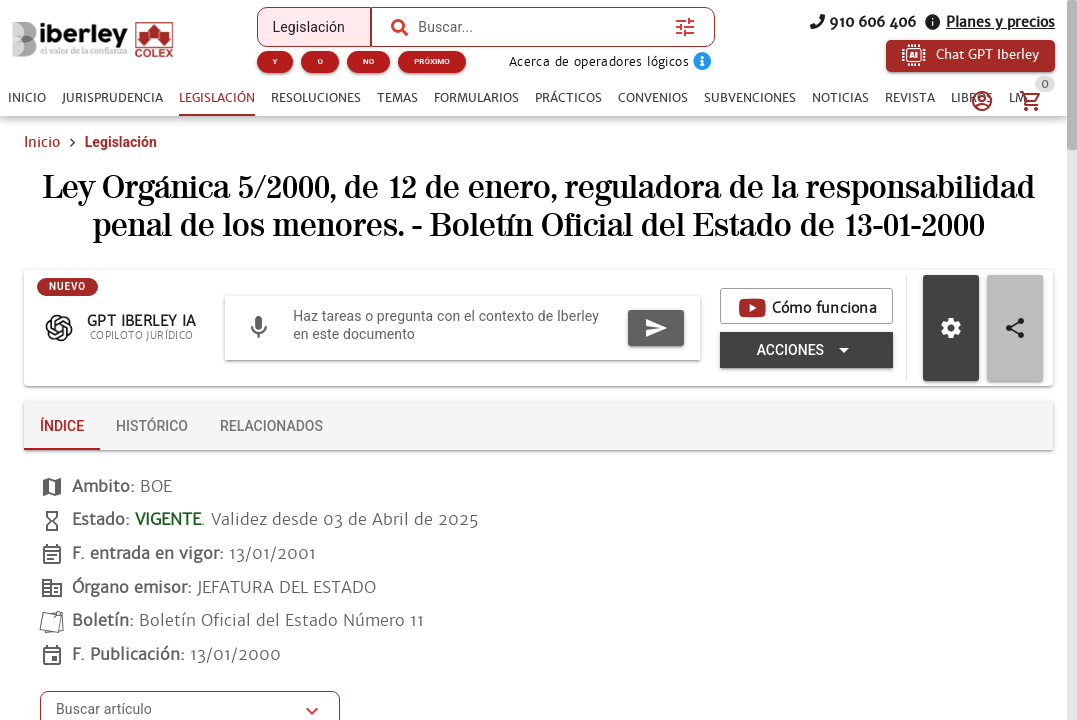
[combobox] (541, 27)
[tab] (27, 98)
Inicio (42, 142)
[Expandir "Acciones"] (806, 350)
